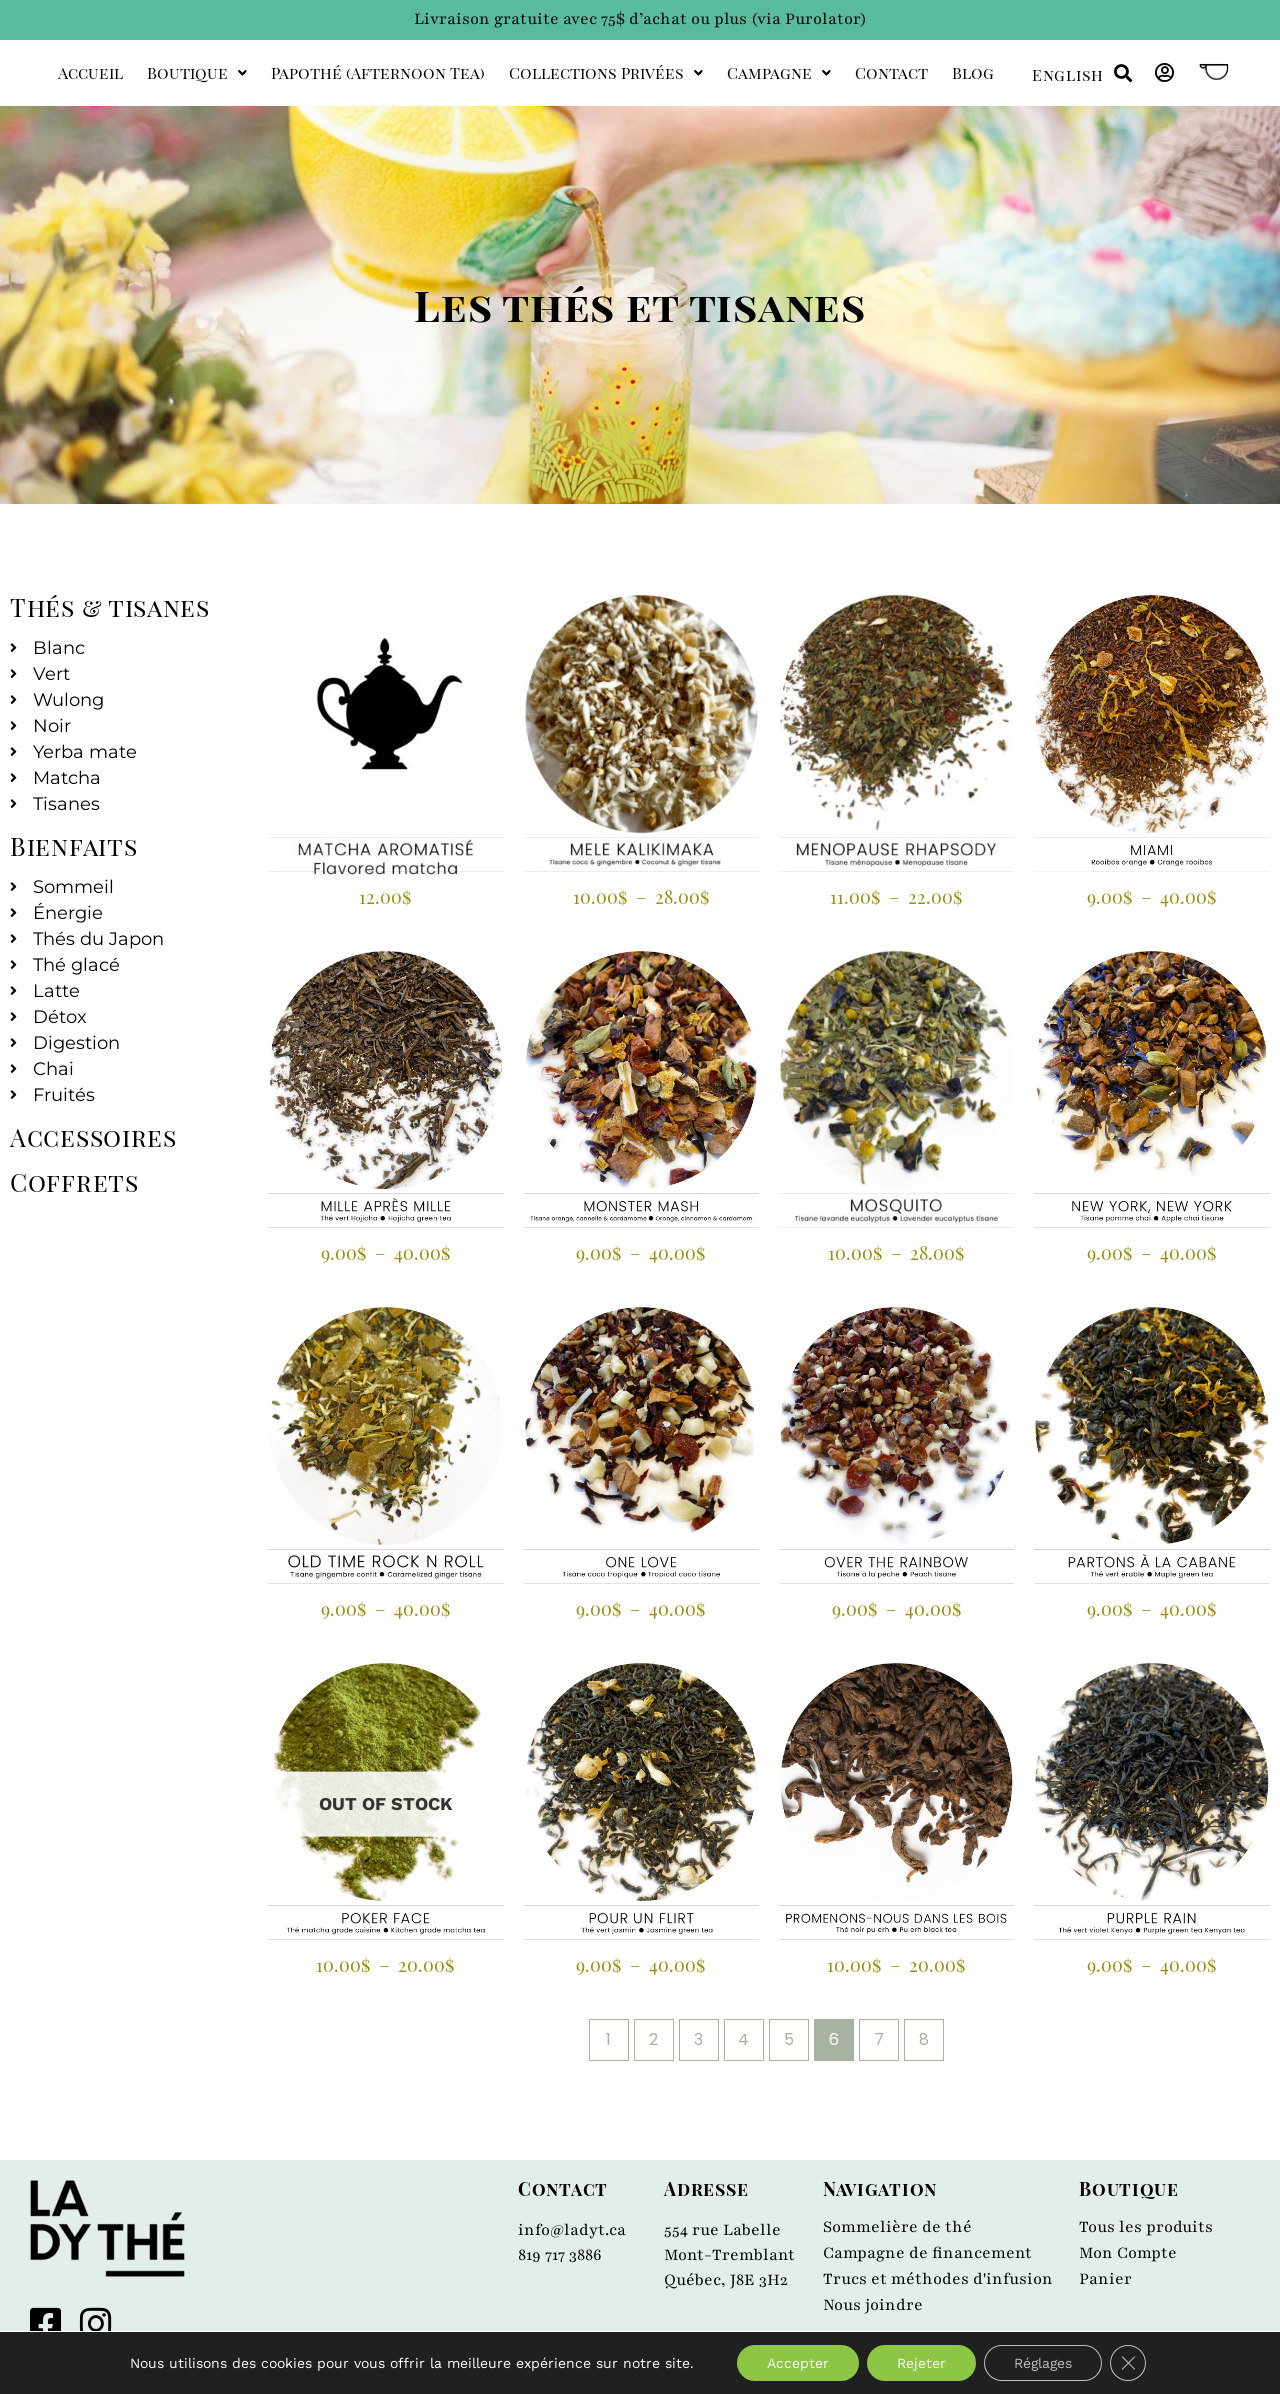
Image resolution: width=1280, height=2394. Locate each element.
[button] (1122, 73)
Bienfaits (73, 845)
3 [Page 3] (698, 2039)
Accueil (90, 72)
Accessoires (93, 1136)
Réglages (1043, 2363)
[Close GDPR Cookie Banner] (1128, 2363)
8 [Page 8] (924, 2039)
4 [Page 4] (743, 2039)
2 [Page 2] (653, 2039)
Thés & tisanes (110, 606)
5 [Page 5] (789, 2039)
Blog (973, 72)
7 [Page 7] (879, 2039)
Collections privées (606, 72)
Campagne (779, 72)
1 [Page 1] (608, 2039)
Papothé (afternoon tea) (378, 72)
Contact (891, 72)
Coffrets (74, 1181)
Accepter (798, 2363)
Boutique (197, 72)
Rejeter (921, 2363)
